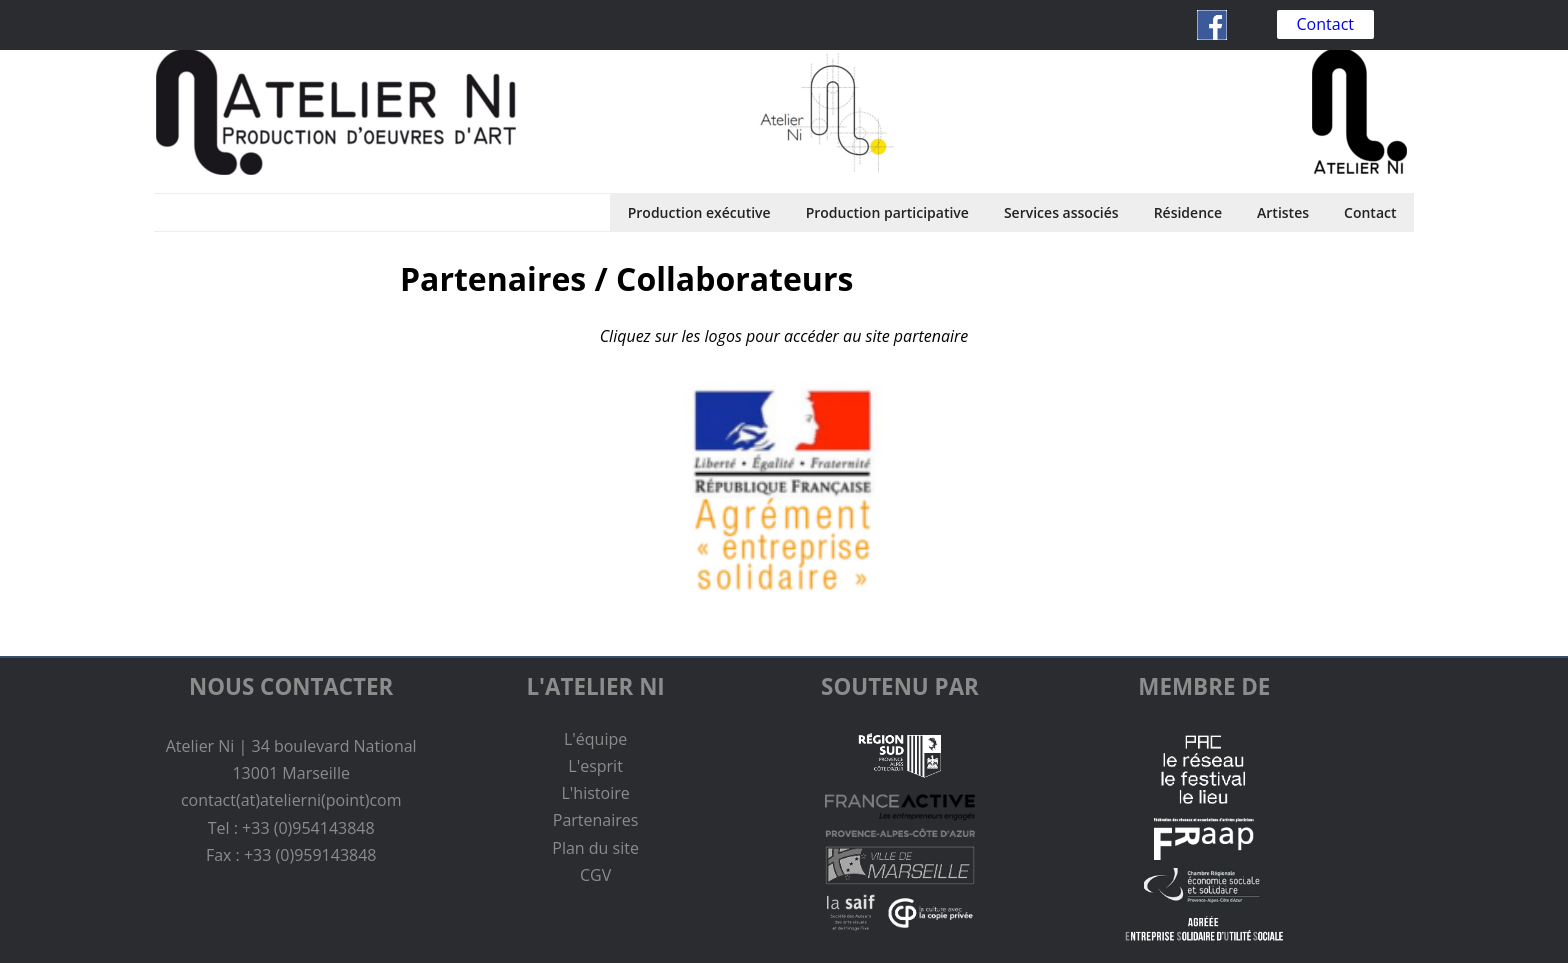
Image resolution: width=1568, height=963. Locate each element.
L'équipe (595, 739)
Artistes (1283, 212)
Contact (1325, 24)
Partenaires (596, 820)
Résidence (1188, 212)
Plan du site (595, 848)
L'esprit (595, 766)
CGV (595, 875)
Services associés (1061, 212)
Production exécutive (699, 212)
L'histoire (595, 793)
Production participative (887, 212)
